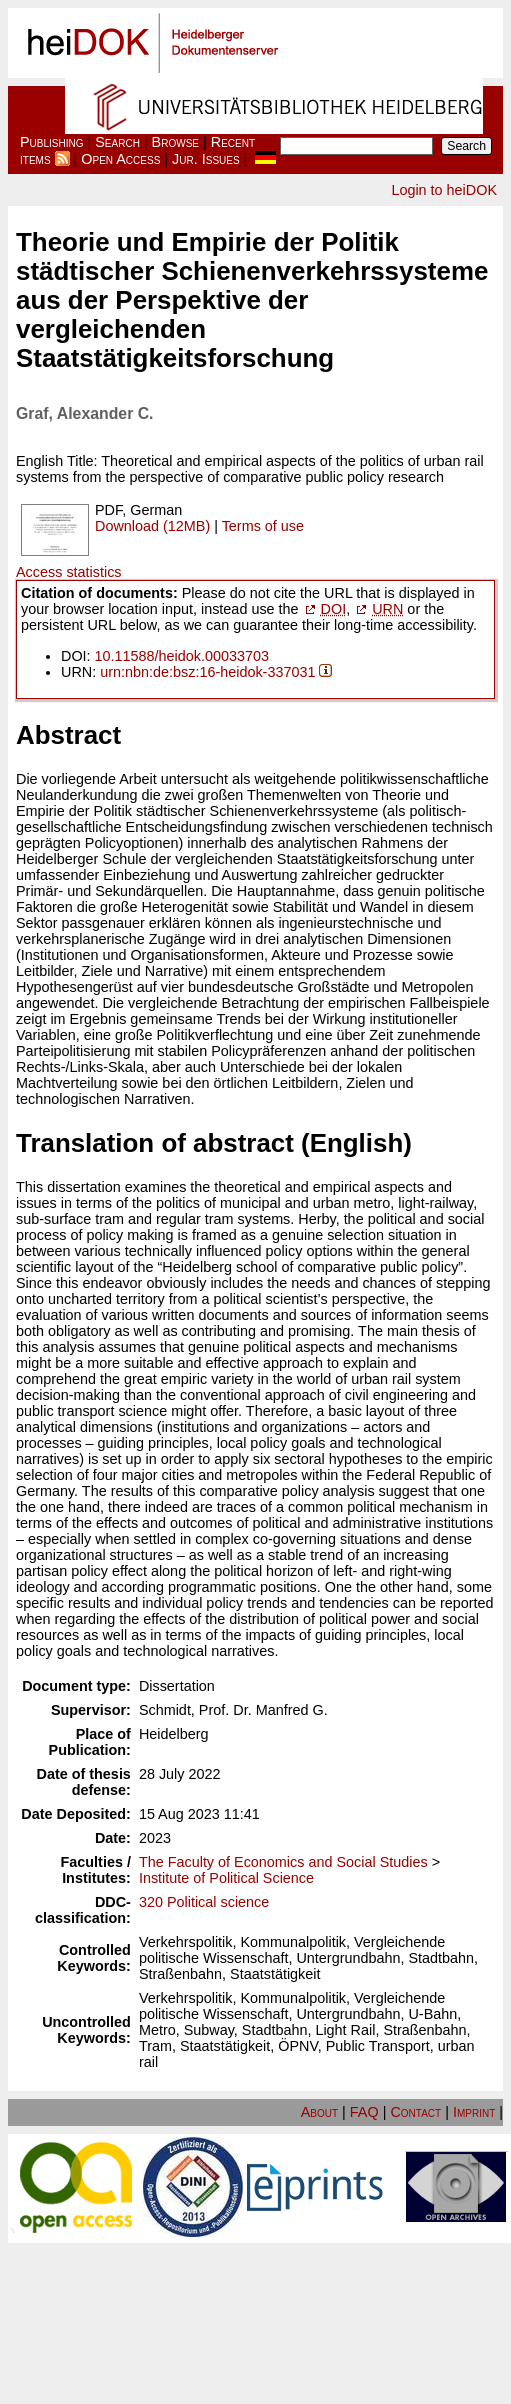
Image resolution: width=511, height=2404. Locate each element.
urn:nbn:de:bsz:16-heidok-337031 (207, 672)
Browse (175, 142)
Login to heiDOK (444, 190)
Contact (415, 2112)
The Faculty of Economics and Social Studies (283, 1862)
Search (117, 142)
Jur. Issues (206, 159)
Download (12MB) (152, 526)
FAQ (364, 2112)
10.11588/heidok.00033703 (182, 656)
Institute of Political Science (226, 1878)
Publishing (52, 142)
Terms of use (263, 526)
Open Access (120, 159)
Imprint (474, 2112)
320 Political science (204, 1902)
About (319, 2112)
